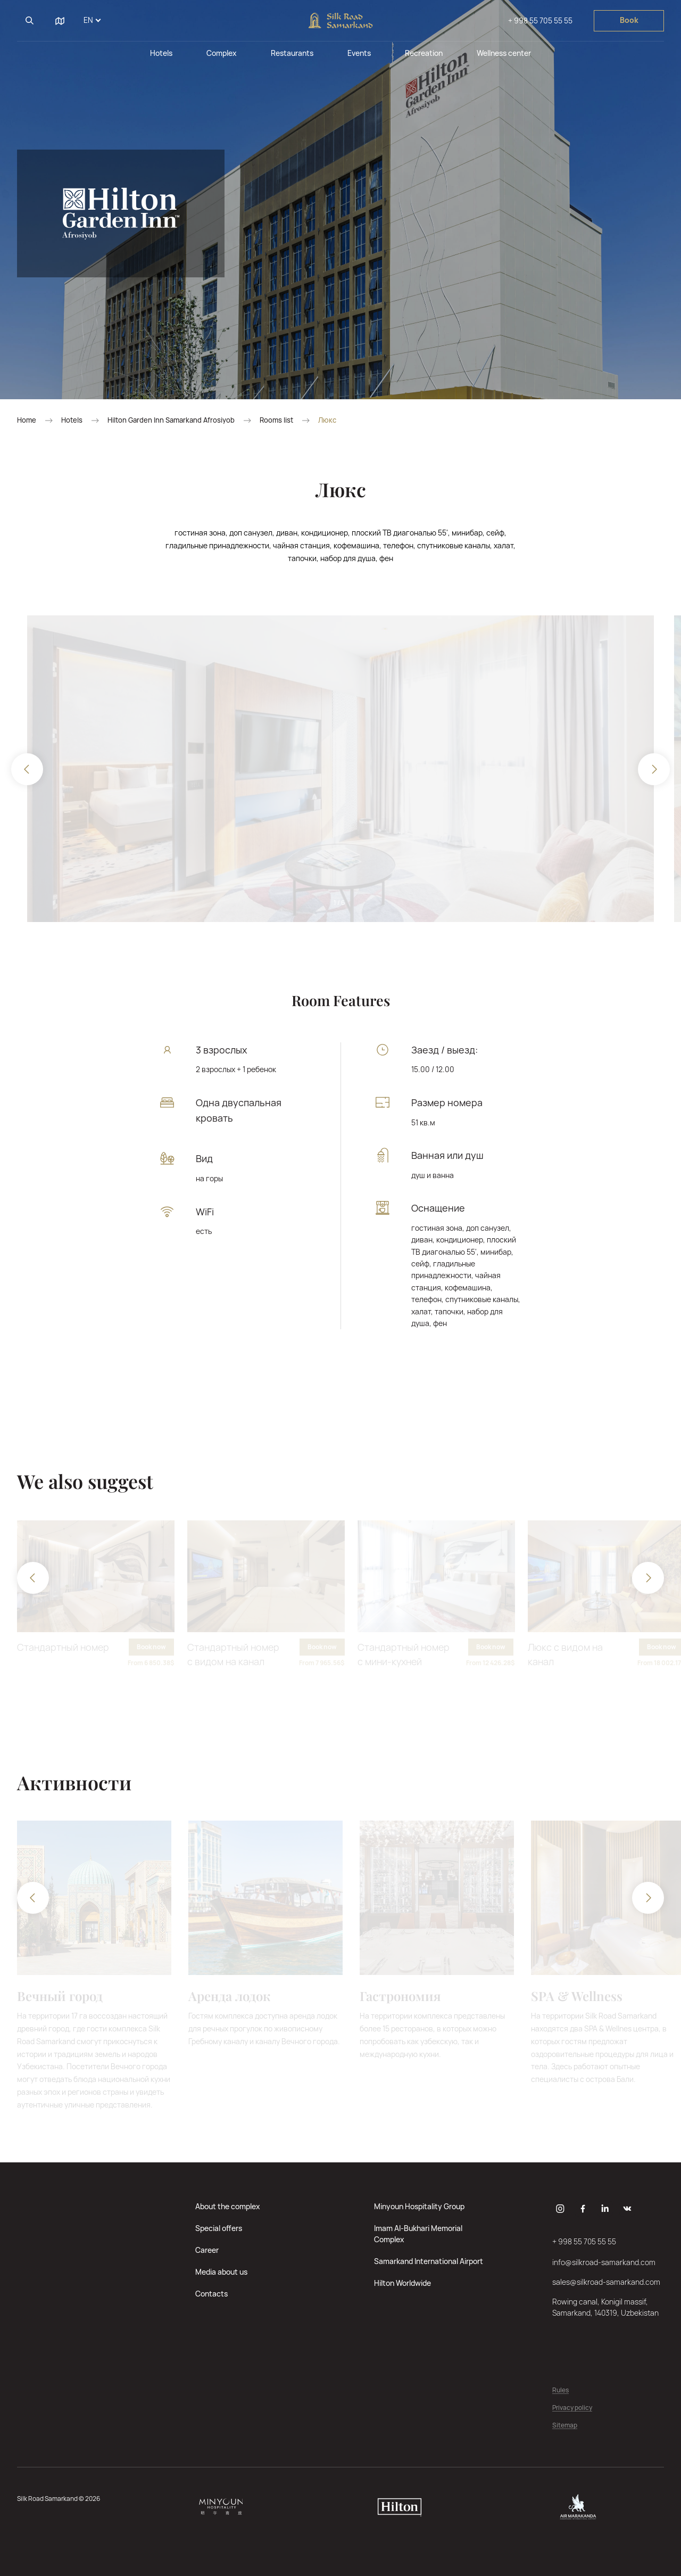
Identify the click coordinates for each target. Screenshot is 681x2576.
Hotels (161, 53)
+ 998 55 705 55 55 (540, 20)
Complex (221, 53)
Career (207, 2250)
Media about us (221, 2272)
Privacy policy (572, 2408)
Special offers (218, 2228)
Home (26, 420)
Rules (560, 2390)
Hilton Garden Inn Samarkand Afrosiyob (171, 420)
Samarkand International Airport (428, 2261)
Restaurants (292, 53)
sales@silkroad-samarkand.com (606, 2282)
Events (359, 53)
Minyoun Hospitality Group (419, 2206)
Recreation (424, 53)
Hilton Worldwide (402, 2283)
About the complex (227, 2206)
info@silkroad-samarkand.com (603, 2262)
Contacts (211, 2294)
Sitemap (564, 2425)
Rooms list (276, 420)
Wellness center (504, 53)
